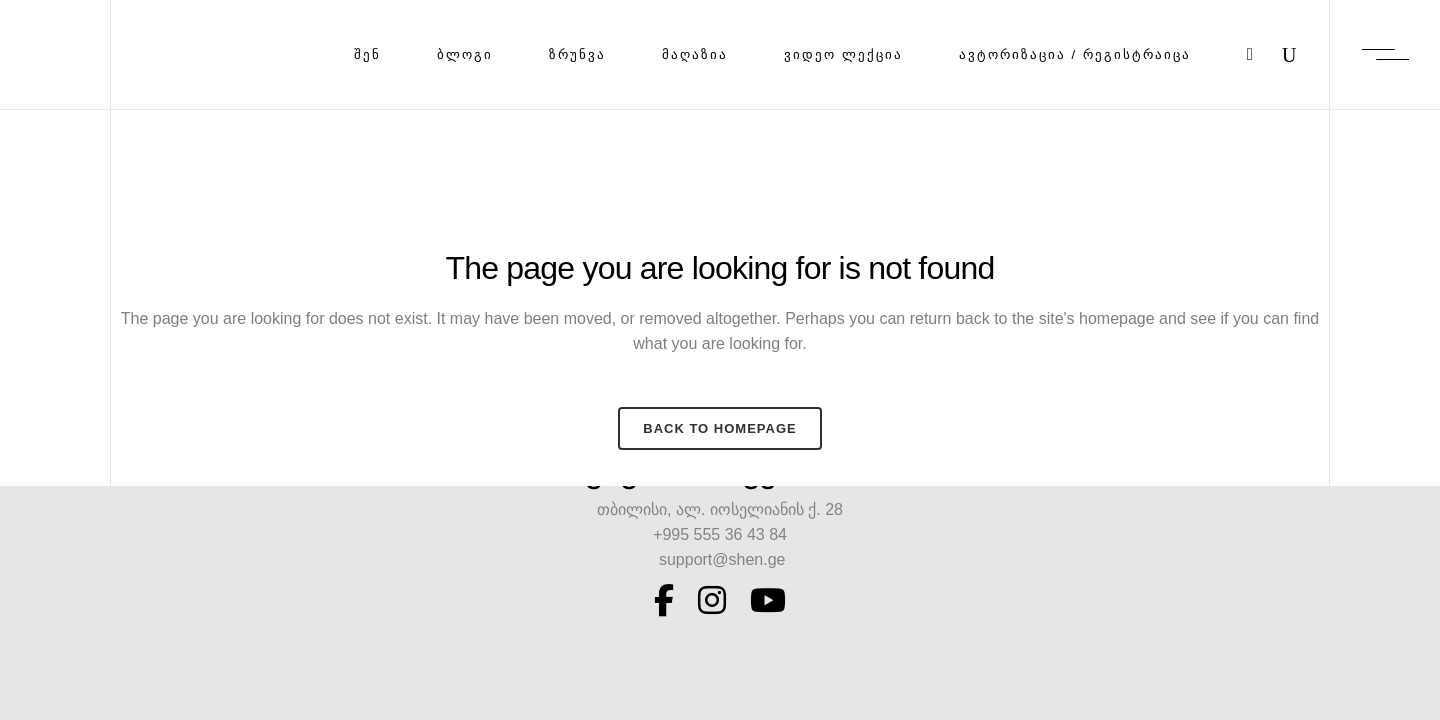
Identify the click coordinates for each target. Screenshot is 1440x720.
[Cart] (1251, 54)
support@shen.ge (720, 559)
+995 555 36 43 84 (720, 534)
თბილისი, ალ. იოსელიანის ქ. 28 (720, 509)
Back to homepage (719, 428)
